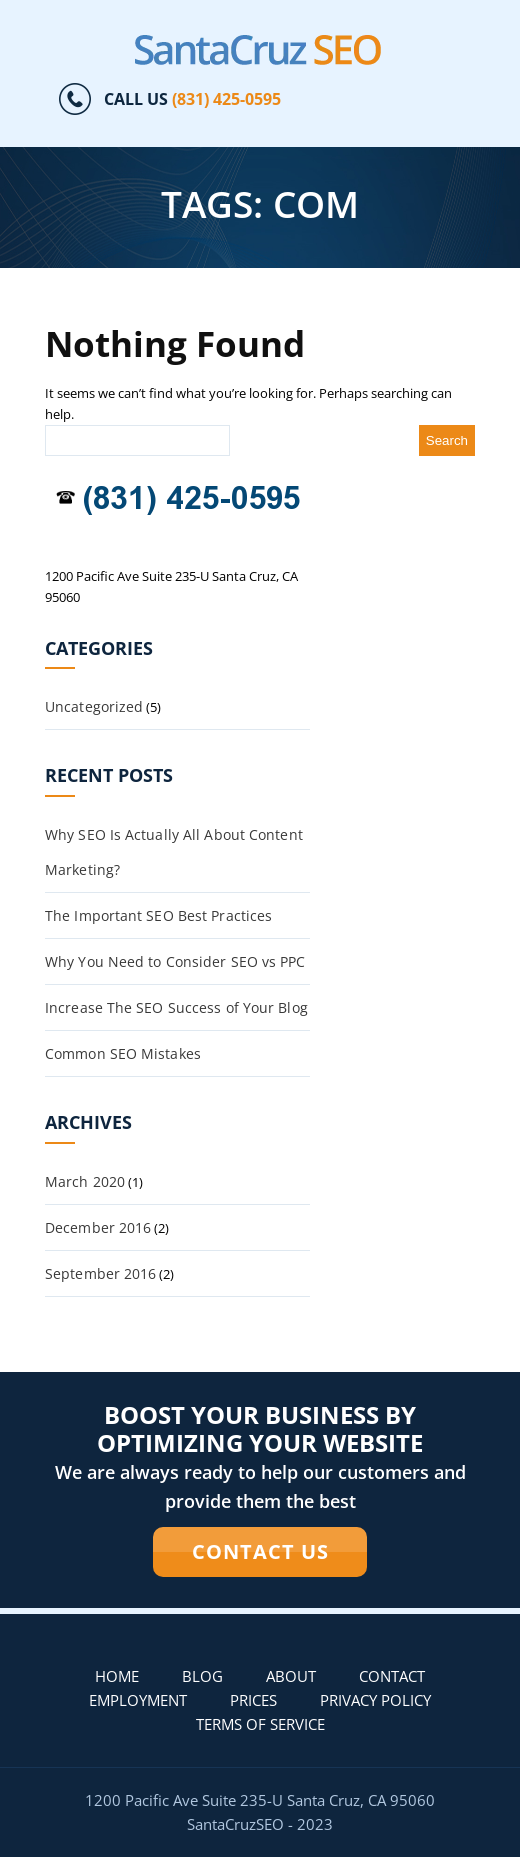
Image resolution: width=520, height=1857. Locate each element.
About (291, 1676)
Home (117, 1676)
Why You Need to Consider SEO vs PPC (175, 961)
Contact (392, 1676)
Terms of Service (260, 1724)
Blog (202, 1676)
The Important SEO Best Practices (158, 915)
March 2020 (85, 1181)
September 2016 (100, 1273)
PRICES (253, 1700)
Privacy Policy (375, 1700)
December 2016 (98, 1227)
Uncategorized (94, 706)
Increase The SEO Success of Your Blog (176, 1007)
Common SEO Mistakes (123, 1053)
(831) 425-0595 (226, 99)
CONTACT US (260, 1551)
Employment (138, 1700)
